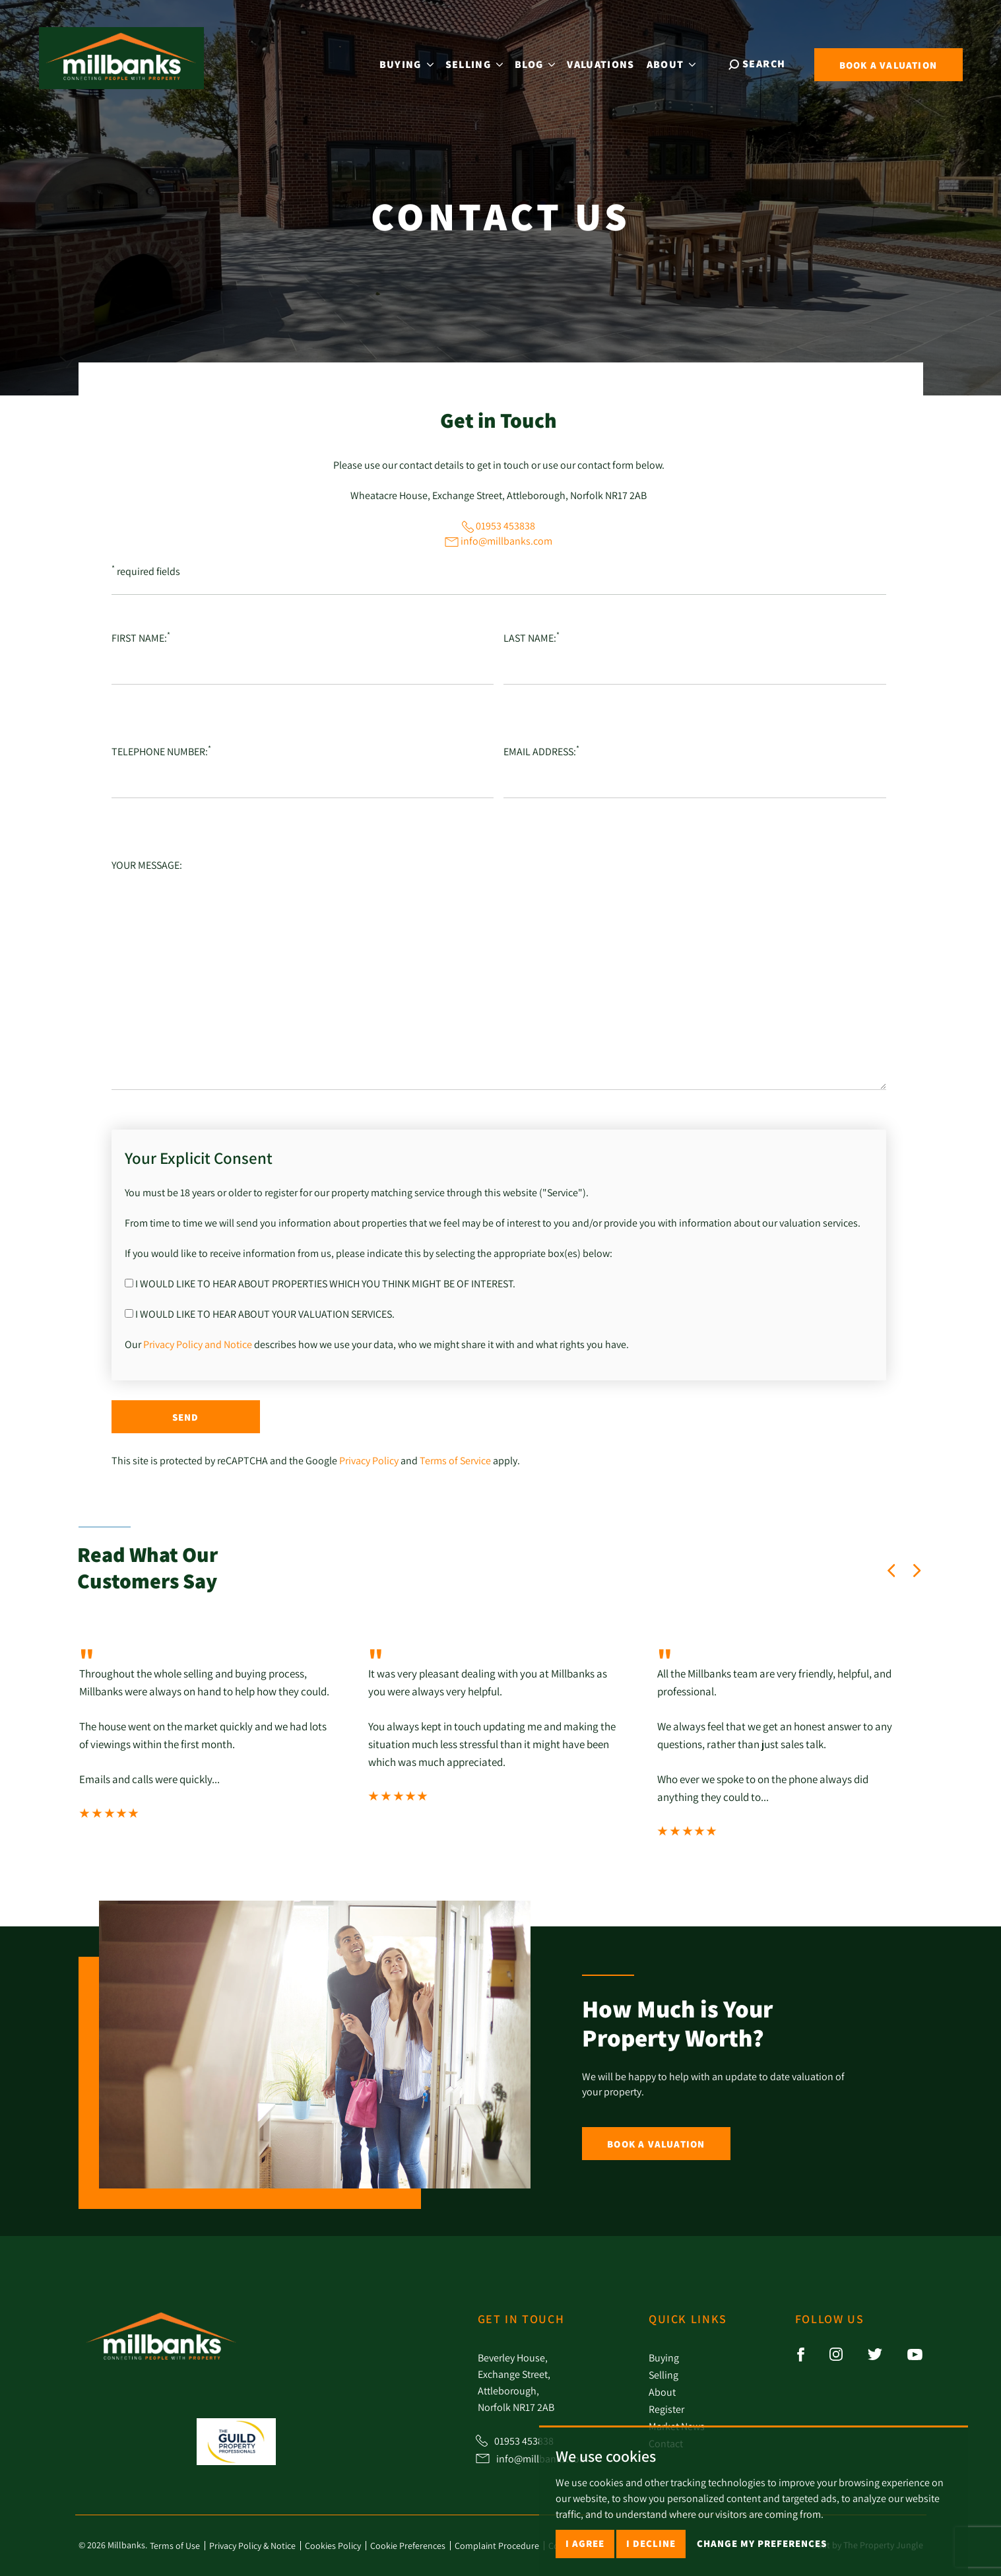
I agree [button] (584, 2543)
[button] (891, 1570)
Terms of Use (175, 2546)
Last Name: (531, 637)
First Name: (141, 637)
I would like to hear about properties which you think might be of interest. (320, 1283)
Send (185, 1417)
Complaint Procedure (497, 2546)
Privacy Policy (369, 1460)
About (662, 2391)
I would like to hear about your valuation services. (260, 1313)
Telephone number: (161, 751)
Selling (663, 2374)
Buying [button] (408, 63)
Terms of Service (455, 1460)
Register (666, 2409)
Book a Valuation (656, 2144)
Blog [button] (536, 63)
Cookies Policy (333, 2546)
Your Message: (147, 864)
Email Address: (541, 751)
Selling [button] (475, 63)
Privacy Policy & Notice (252, 2546)
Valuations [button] (601, 63)
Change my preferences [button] (762, 2543)
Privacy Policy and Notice (197, 1344)
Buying (664, 2357)
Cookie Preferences (407, 2546)
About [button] (672, 63)
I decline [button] (651, 2543)
